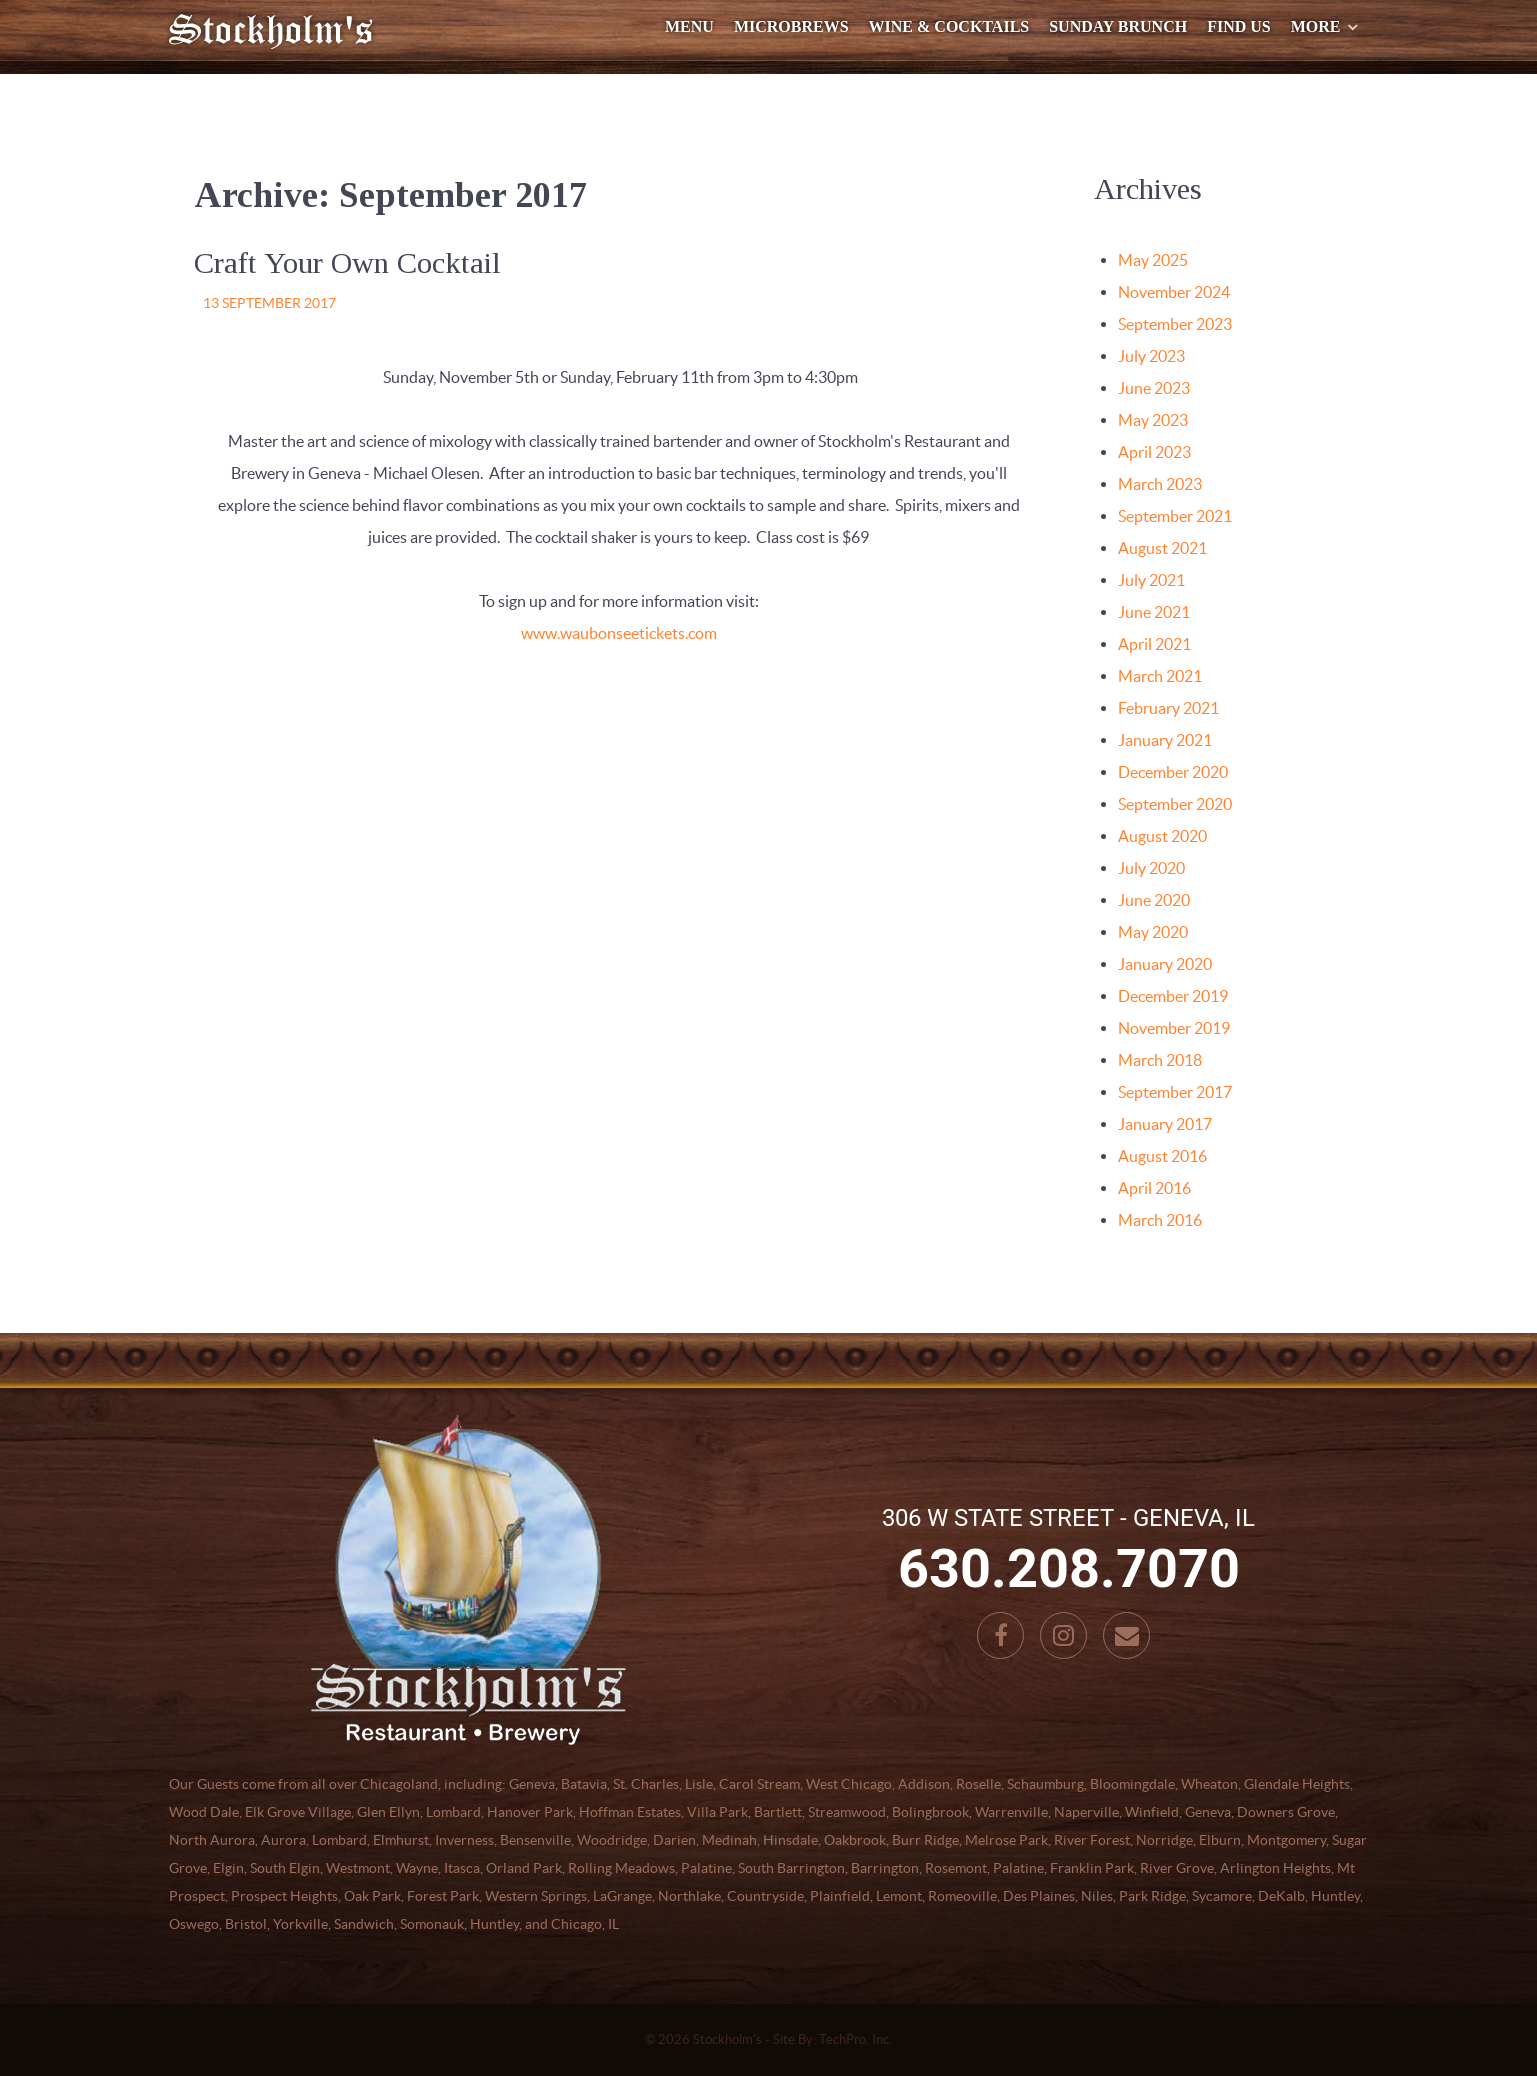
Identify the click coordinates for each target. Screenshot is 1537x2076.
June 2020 (1154, 900)
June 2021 (1154, 612)
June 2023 (1154, 388)
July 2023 (1151, 356)
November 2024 (1174, 292)
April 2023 (1154, 452)
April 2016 (1154, 1188)
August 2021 (1162, 548)
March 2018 (1160, 1060)
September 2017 (1175, 1092)
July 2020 (1151, 868)
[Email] (1126, 1635)
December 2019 (1173, 996)
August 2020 (1162, 836)
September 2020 (1175, 804)
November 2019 (1174, 1028)
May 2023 (1153, 420)
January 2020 (1165, 964)
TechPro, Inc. (855, 2039)
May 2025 (1153, 260)
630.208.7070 (1069, 1569)
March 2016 (1160, 1220)
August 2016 (1162, 1156)
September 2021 (1175, 516)
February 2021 (1168, 708)
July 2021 (1151, 580)
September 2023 (1175, 324)
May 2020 (1153, 932)
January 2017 (1165, 1124)
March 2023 (1160, 484)
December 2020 (1173, 772)
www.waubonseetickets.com (619, 633)
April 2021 (1154, 644)
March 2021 (1160, 676)
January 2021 (1165, 740)
